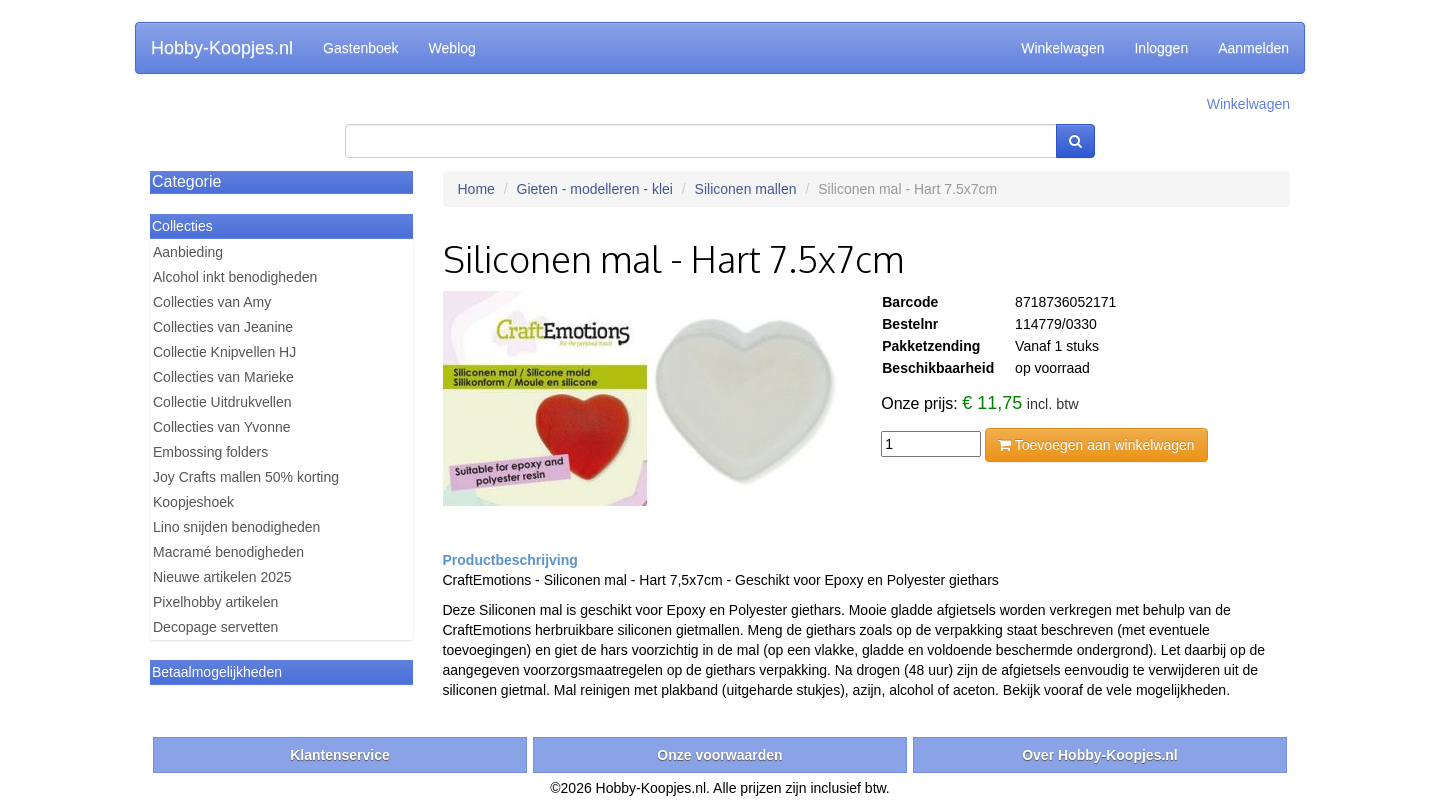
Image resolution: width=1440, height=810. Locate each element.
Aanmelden (1253, 48)
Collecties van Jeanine (223, 327)
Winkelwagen (1062, 48)
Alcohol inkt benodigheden (235, 277)
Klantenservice (340, 755)
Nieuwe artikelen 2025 (222, 577)
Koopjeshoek (193, 502)
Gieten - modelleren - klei (595, 189)
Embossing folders (210, 452)
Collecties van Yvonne (222, 427)
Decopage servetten (215, 627)
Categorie (186, 181)
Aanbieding (188, 252)
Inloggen (1161, 48)
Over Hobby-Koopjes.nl (1100, 755)
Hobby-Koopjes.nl (222, 48)
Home (476, 189)
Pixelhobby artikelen (215, 602)
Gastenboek (361, 48)
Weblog (452, 48)
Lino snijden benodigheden (236, 527)
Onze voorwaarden (719, 755)
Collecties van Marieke (223, 377)
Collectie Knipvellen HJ (224, 352)
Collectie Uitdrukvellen (222, 402)
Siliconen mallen (746, 189)
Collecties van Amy (212, 302)
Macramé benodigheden (228, 552)
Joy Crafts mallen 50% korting (246, 477)
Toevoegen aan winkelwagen (1096, 445)
